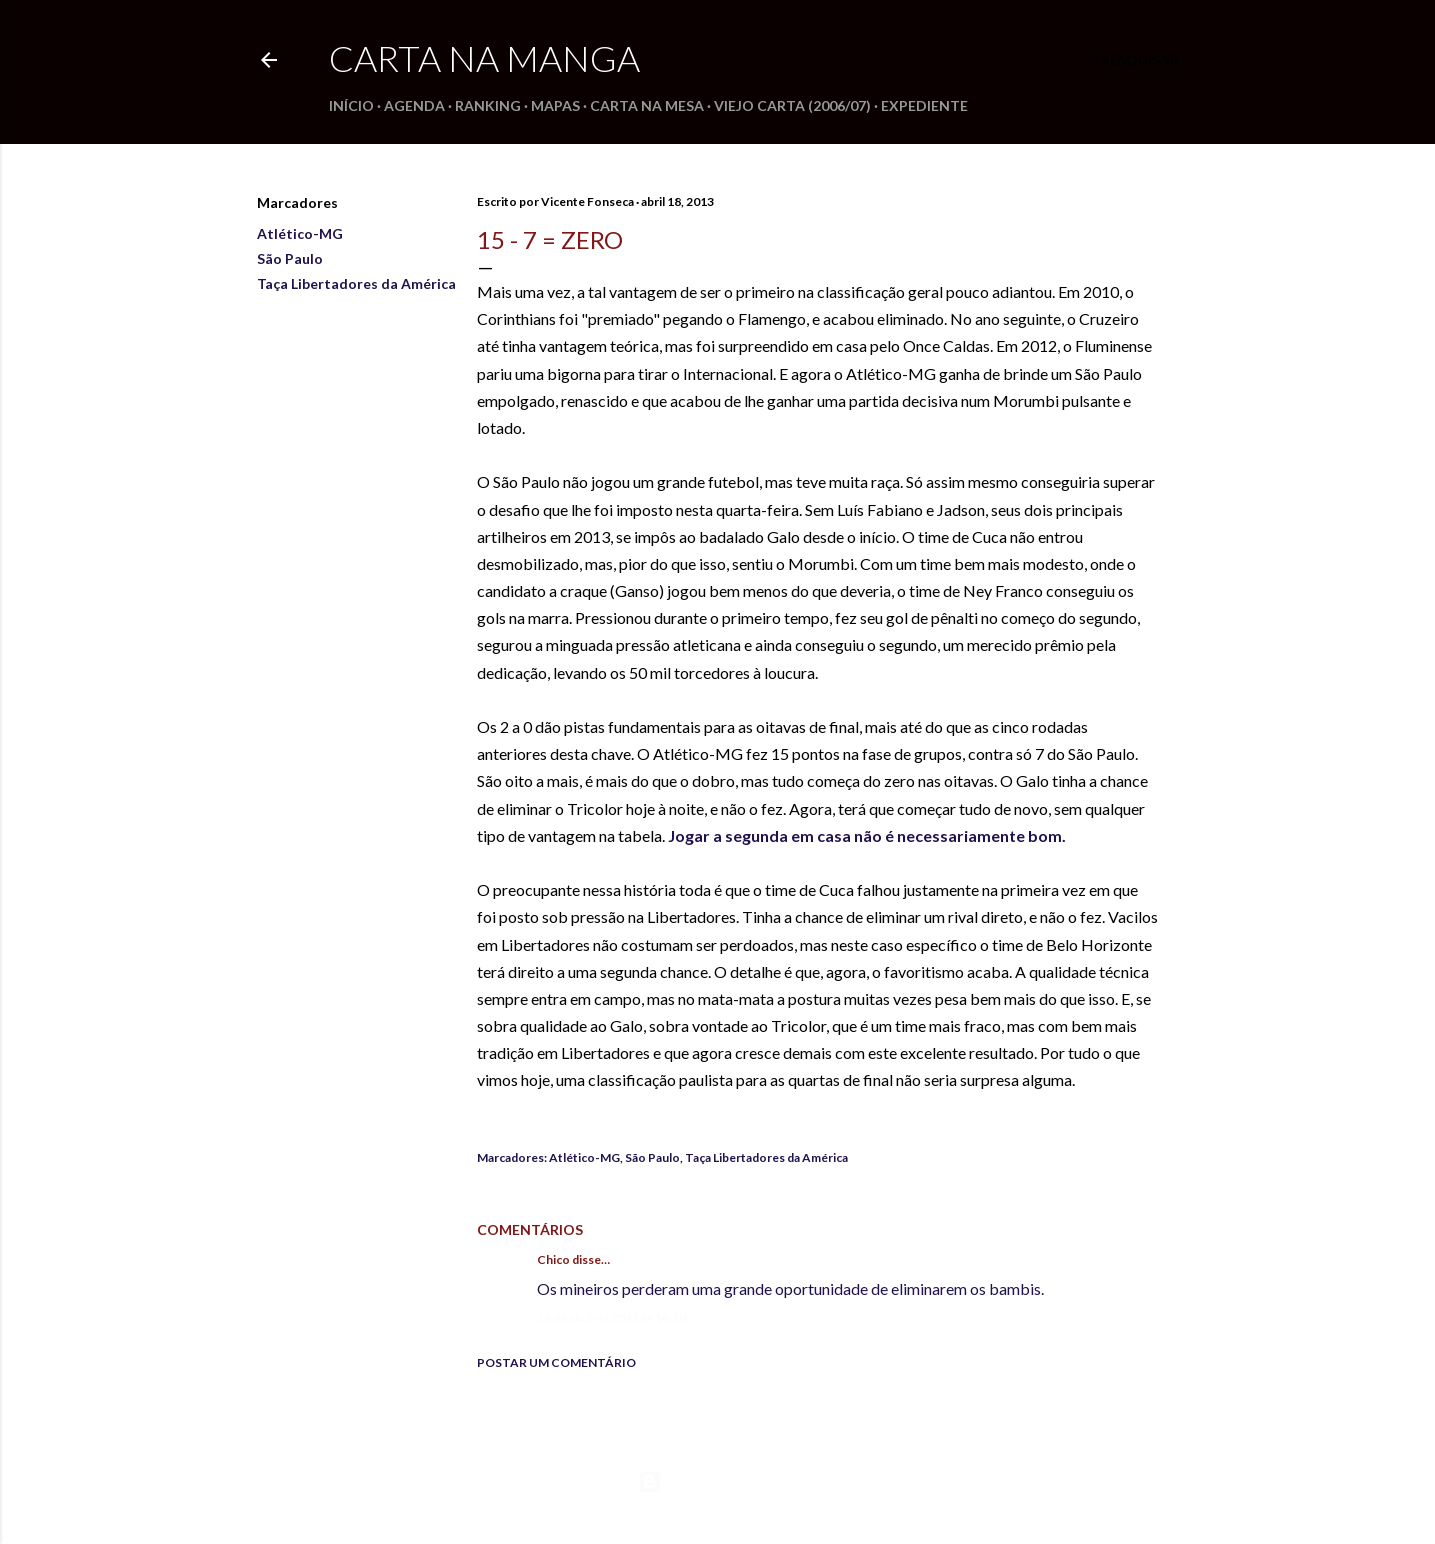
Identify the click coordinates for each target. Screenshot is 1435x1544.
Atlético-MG (300, 233)
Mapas (555, 105)
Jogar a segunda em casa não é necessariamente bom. (867, 835)
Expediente (924, 105)
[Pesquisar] (1140, 60)
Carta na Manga (484, 58)
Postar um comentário (556, 1362)
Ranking (488, 105)
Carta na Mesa (647, 105)
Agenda (414, 105)
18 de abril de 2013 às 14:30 (611, 1317)
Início (351, 105)
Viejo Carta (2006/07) (792, 105)
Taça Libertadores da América (356, 283)
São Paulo (290, 258)
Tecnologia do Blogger (717, 1482)
